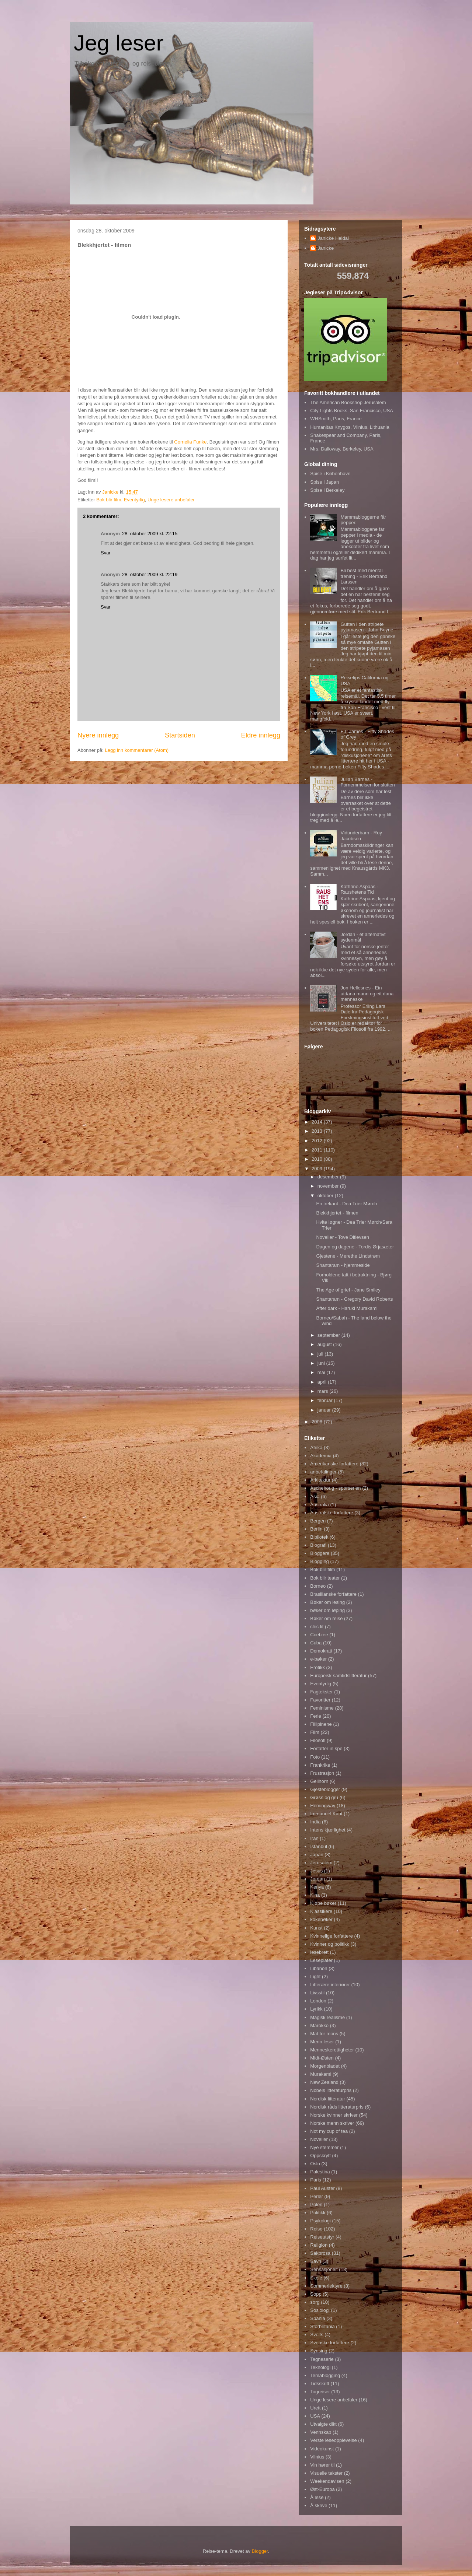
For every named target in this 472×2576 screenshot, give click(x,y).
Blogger (260, 2551)
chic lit (316, 1626)
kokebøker (321, 1919)
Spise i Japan (324, 482)
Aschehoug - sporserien (335, 1488)
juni (321, 1363)
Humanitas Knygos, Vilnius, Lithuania (349, 427)
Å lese (316, 2497)
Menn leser (322, 2041)
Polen (316, 2204)
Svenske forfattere (329, 2342)
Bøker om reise (326, 1618)
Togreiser (320, 2391)
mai (322, 1372)
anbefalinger (323, 1472)
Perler (316, 2196)
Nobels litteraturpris (330, 2090)
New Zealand (324, 2082)
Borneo (318, 1586)
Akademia (321, 1455)
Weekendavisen (327, 2481)
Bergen (318, 1521)
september (329, 1335)
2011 (318, 1150)
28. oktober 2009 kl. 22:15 (149, 533)
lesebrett (319, 1952)
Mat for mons (324, 2033)
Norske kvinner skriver (334, 2115)
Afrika (316, 1447)
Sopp (315, 2294)
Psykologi (320, 2220)
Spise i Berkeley (327, 490)
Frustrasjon (322, 1773)
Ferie (315, 1716)
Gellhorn (319, 1781)
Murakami (320, 2074)
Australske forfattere (331, 1512)
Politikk (317, 2212)
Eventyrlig (134, 499)
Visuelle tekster (326, 2473)
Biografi (318, 1545)
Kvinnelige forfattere (331, 1936)
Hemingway (322, 1805)
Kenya (317, 1887)
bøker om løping (327, 1610)
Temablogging (325, 2375)
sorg (314, 2302)
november (328, 1186)
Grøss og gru (324, 1797)
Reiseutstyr (322, 2237)
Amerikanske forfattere (334, 1463)
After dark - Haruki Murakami (346, 1308)
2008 (318, 1421)
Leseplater (321, 1960)
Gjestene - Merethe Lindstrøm (348, 1256)
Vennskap (320, 2432)
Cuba (316, 1643)
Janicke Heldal (333, 238)
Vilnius (317, 2457)
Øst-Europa (322, 2489)
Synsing (318, 2351)
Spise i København (330, 473)
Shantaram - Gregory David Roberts (354, 1299)
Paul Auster (322, 2188)
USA (315, 2416)
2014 (318, 1122)
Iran (314, 1838)
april (322, 1382)
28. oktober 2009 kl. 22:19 (149, 574)
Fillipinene (321, 1724)
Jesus (316, 1871)
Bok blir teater (325, 1578)
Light (315, 1976)
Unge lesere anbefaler (171, 499)
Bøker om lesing (327, 1602)
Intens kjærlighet (327, 1830)
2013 (318, 1131)
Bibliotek (319, 1537)
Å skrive (318, 2505)
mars (323, 1391)
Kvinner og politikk (329, 1944)
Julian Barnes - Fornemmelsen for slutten (367, 782)
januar (324, 1410)
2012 (318, 1140)
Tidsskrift (319, 2383)
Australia (319, 1504)
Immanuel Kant (326, 1813)
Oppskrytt (320, 2155)
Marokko (319, 2025)
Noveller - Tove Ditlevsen (342, 1237)
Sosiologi (320, 2310)
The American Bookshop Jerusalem (348, 402)
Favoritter (320, 1700)
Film (314, 1732)
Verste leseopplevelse (333, 2440)
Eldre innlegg (260, 735)
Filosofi (317, 1740)
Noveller (319, 2139)
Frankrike (320, 1765)
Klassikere (321, 1911)
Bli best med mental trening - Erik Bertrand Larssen (363, 576)
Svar (106, 552)
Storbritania (322, 2326)
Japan (316, 1854)
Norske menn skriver (332, 2123)
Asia (314, 1496)
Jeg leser (118, 43)
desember (328, 1177)
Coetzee (319, 1634)
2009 (318, 1168)
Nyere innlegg (98, 735)
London (318, 2001)
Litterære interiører (330, 1984)
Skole (316, 2278)
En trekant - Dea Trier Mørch (346, 1203)
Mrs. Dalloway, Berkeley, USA (341, 449)
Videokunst (322, 2448)
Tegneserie (322, 2359)
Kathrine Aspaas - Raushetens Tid (359, 889)
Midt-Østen (322, 2058)
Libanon (318, 1968)
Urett (315, 2408)
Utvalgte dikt (323, 2424)
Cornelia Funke (190, 442)
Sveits (316, 2334)
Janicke (325, 248)
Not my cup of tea (329, 2131)
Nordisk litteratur (327, 2099)
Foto (315, 1757)
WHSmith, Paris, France (335, 418)
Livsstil (317, 1992)
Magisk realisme (327, 2017)
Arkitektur (320, 1480)
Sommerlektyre (326, 2286)
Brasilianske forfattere (333, 1594)
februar (325, 1400)
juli (321, 1354)
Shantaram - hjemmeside (342, 1265)
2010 (318, 1159)
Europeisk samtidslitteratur (338, 1675)
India (315, 1822)
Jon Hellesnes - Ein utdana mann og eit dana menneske (366, 993)
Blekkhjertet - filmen (337, 1213)
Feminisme (322, 1708)
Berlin (316, 1529)
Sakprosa (320, 2253)
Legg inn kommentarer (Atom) (137, 750)
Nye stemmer (324, 2147)
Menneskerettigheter (332, 2050)
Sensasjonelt (323, 2269)
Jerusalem (321, 1862)
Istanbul (318, 1846)
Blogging (319, 1561)
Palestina (320, 2171)
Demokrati (321, 1651)
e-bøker (318, 1659)
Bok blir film (108, 499)
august (325, 1344)
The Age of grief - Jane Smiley (348, 1290)
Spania (317, 2318)
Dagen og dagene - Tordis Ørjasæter (355, 1247)
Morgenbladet (325, 2066)
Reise (316, 2229)
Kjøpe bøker (323, 1903)
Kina (315, 1895)
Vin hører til (322, 2465)
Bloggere (319, 1553)
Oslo (315, 2163)
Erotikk (317, 1667)
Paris (315, 2180)
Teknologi (320, 2367)
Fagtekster (321, 1691)
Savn (315, 2261)
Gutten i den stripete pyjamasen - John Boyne (366, 627)
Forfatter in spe (326, 1748)
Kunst (316, 1928)
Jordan (317, 1879)
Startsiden (180, 735)
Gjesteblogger (325, 1789)
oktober (326, 1195)
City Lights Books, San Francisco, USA (351, 410)
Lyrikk (316, 2009)
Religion (318, 2245)
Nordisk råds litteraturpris (337, 2107)
